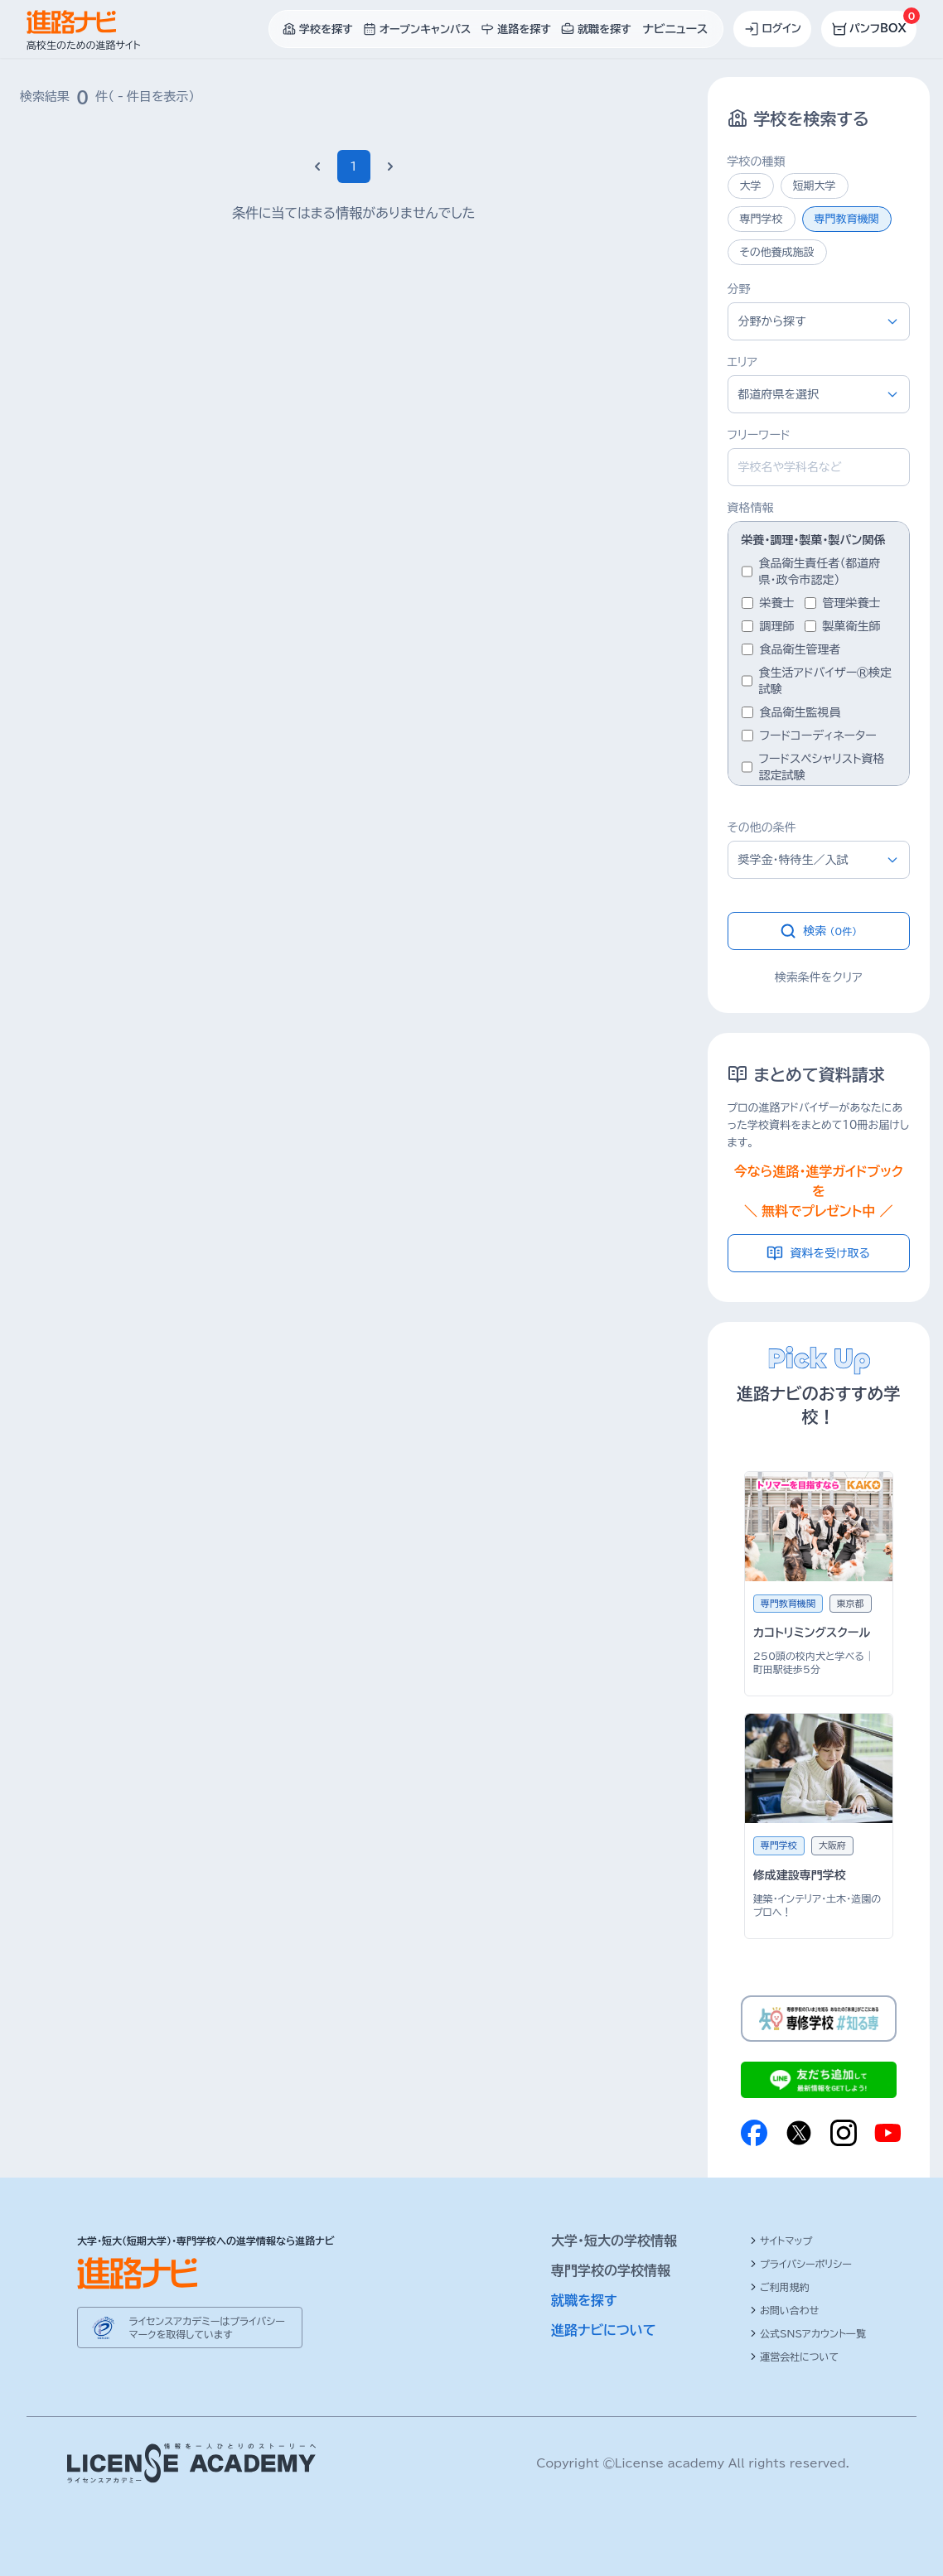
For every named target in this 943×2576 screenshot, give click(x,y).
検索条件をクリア (819, 977)
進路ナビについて (603, 2330)
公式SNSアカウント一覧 (808, 2333)
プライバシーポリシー (801, 2264)
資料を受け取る (818, 1253)
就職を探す (584, 2300)
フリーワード (759, 435)
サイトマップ (781, 2241)
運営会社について (794, 2356)
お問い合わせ (784, 2310)
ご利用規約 (780, 2287)
